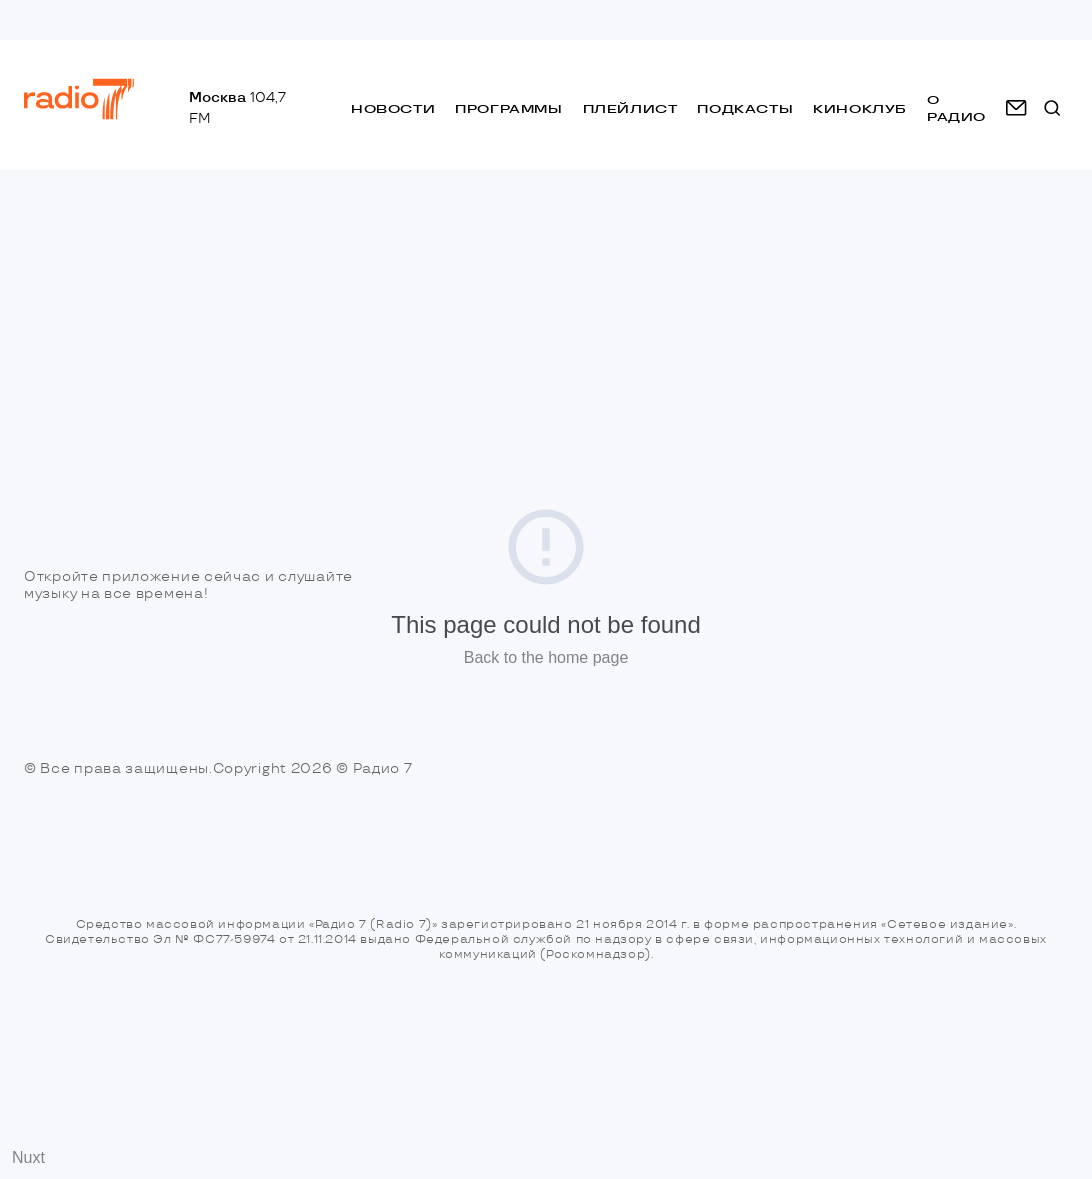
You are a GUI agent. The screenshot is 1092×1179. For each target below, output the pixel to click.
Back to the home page (546, 657)
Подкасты (745, 108)
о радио (956, 108)
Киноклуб (860, 108)
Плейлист (630, 108)
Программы (508, 108)
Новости (393, 108)
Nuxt (28, 1157)
